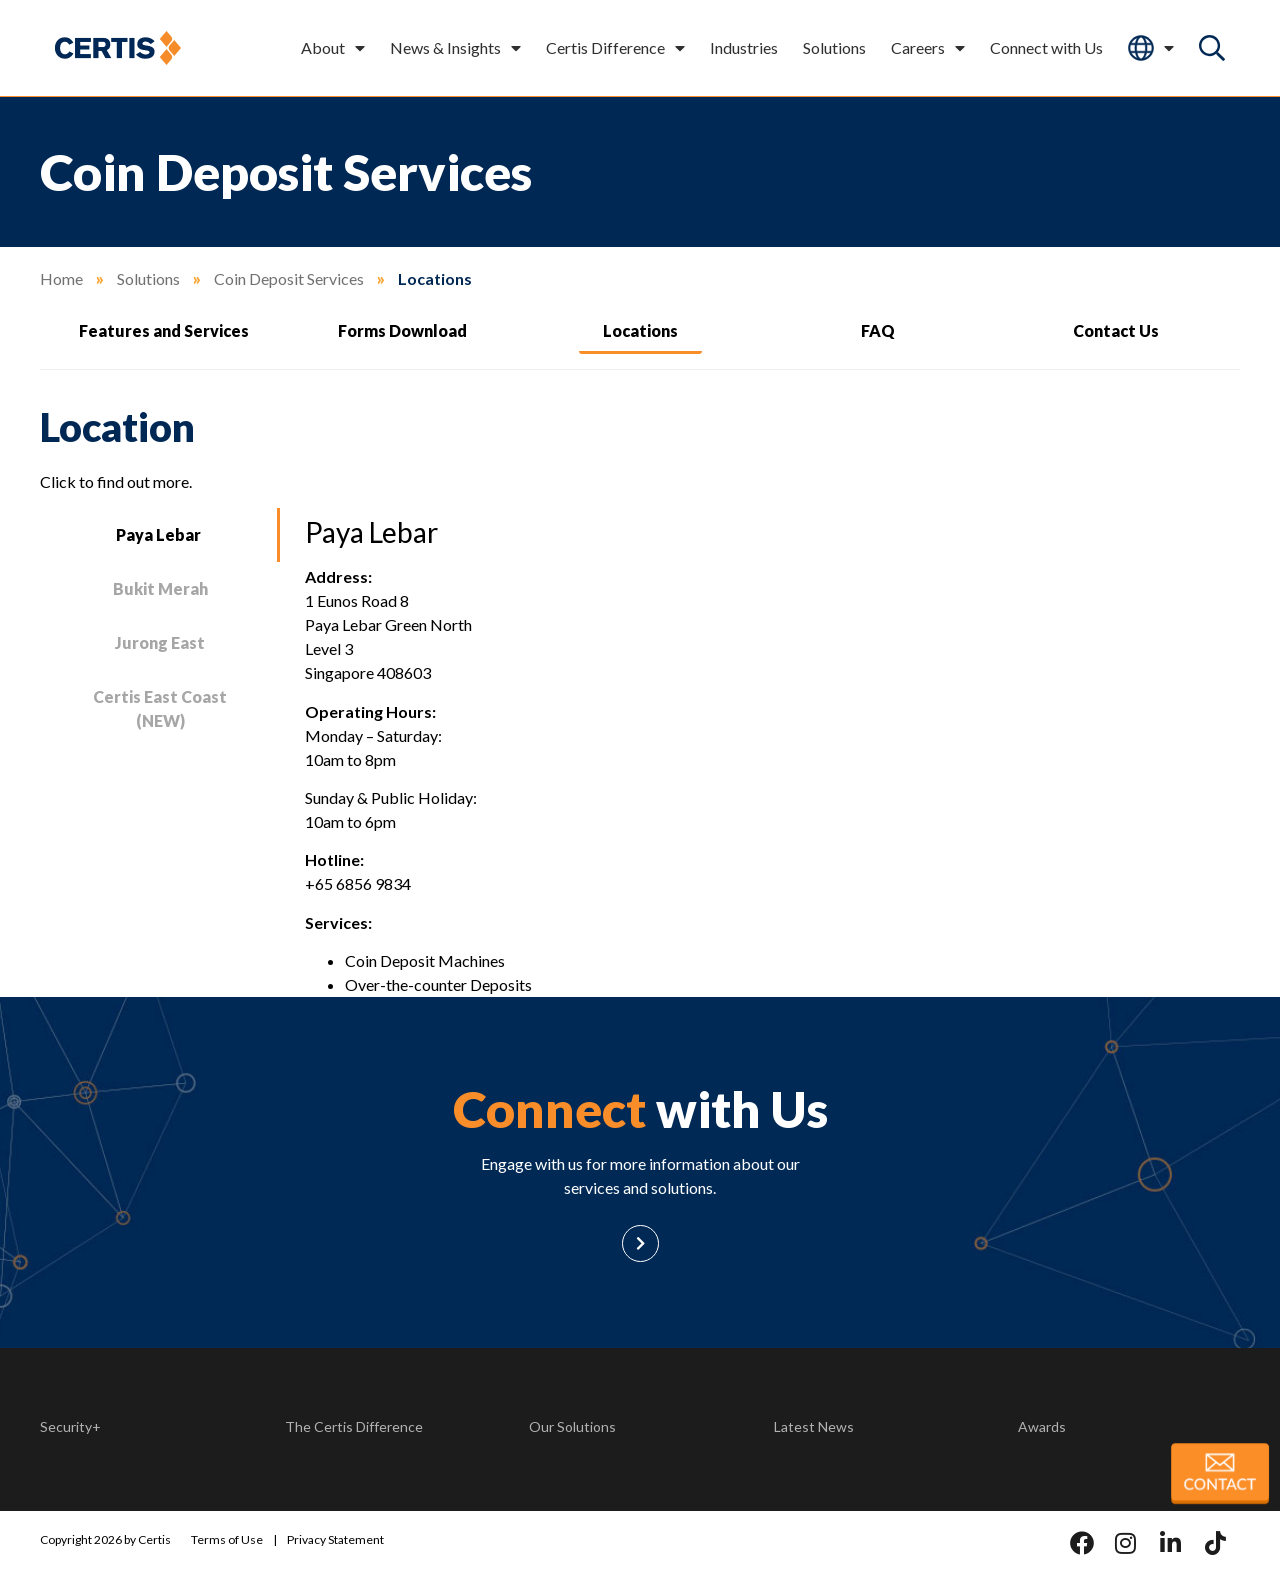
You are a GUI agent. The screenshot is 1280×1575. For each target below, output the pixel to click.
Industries (744, 47)
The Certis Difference (354, 1426)
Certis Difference (615, 48)
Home (61, 278)
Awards (1042, 1426)
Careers (928, 48)
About (333, 48)
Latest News (814, 1426)
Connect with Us (1046, 47)
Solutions (834, 47)
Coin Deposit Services (289, 278)
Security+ (70, 1426)
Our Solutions (572, 1426)
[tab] (160, 535)
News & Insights (455, 48)
